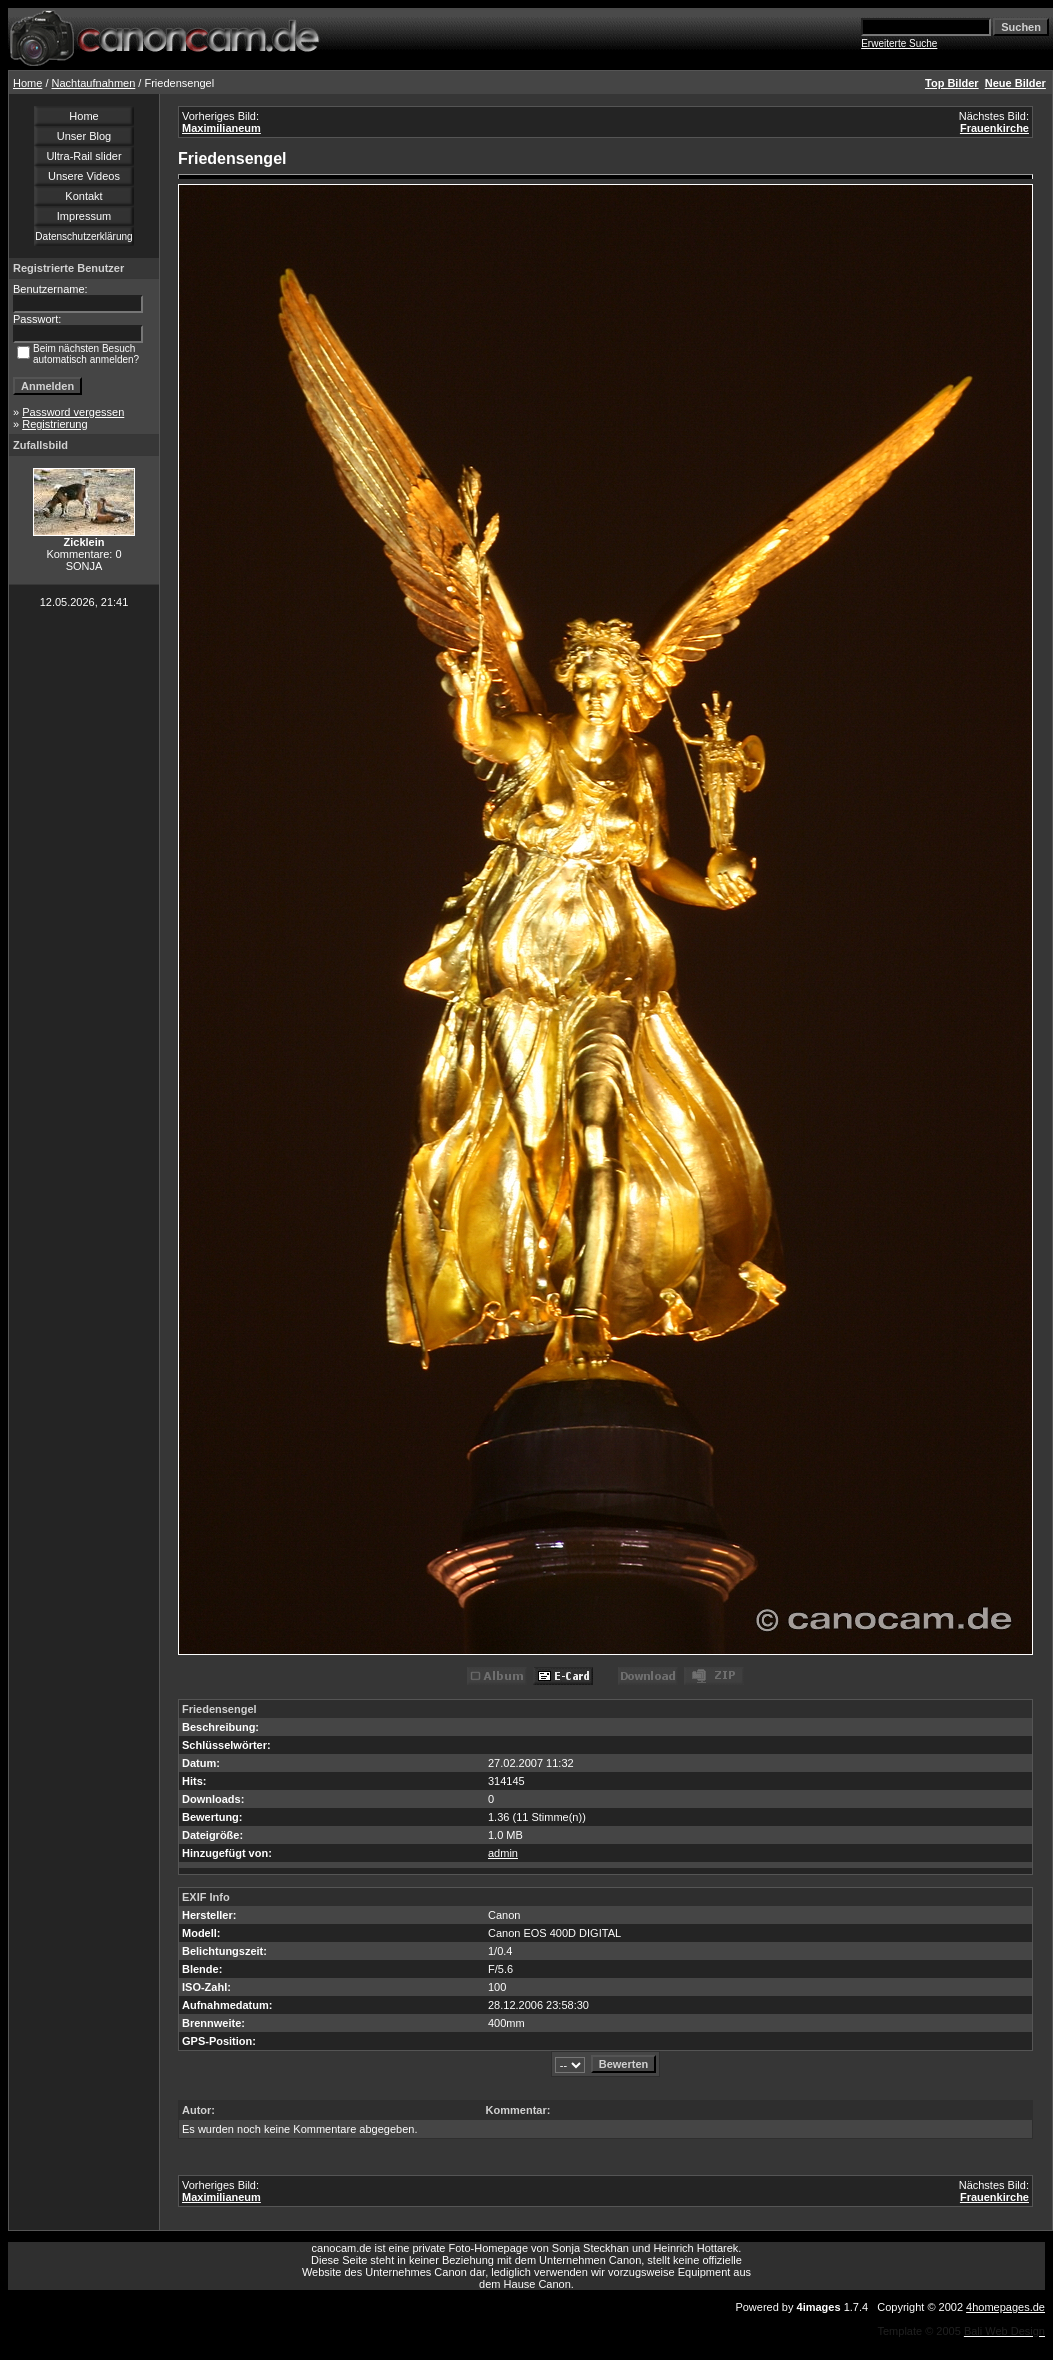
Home (27, 83)
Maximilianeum (221, 128)
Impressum (84, 216)
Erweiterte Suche (899, 43)
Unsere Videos (84, 176)
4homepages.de (1005, 2307)
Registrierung (54, 424)
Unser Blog (84, 136)
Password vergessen (73, 412)
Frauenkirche (994, 128)
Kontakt (83, 196)
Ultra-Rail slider (83, 156)
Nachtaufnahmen (94, 83)
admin (503, 1853)
